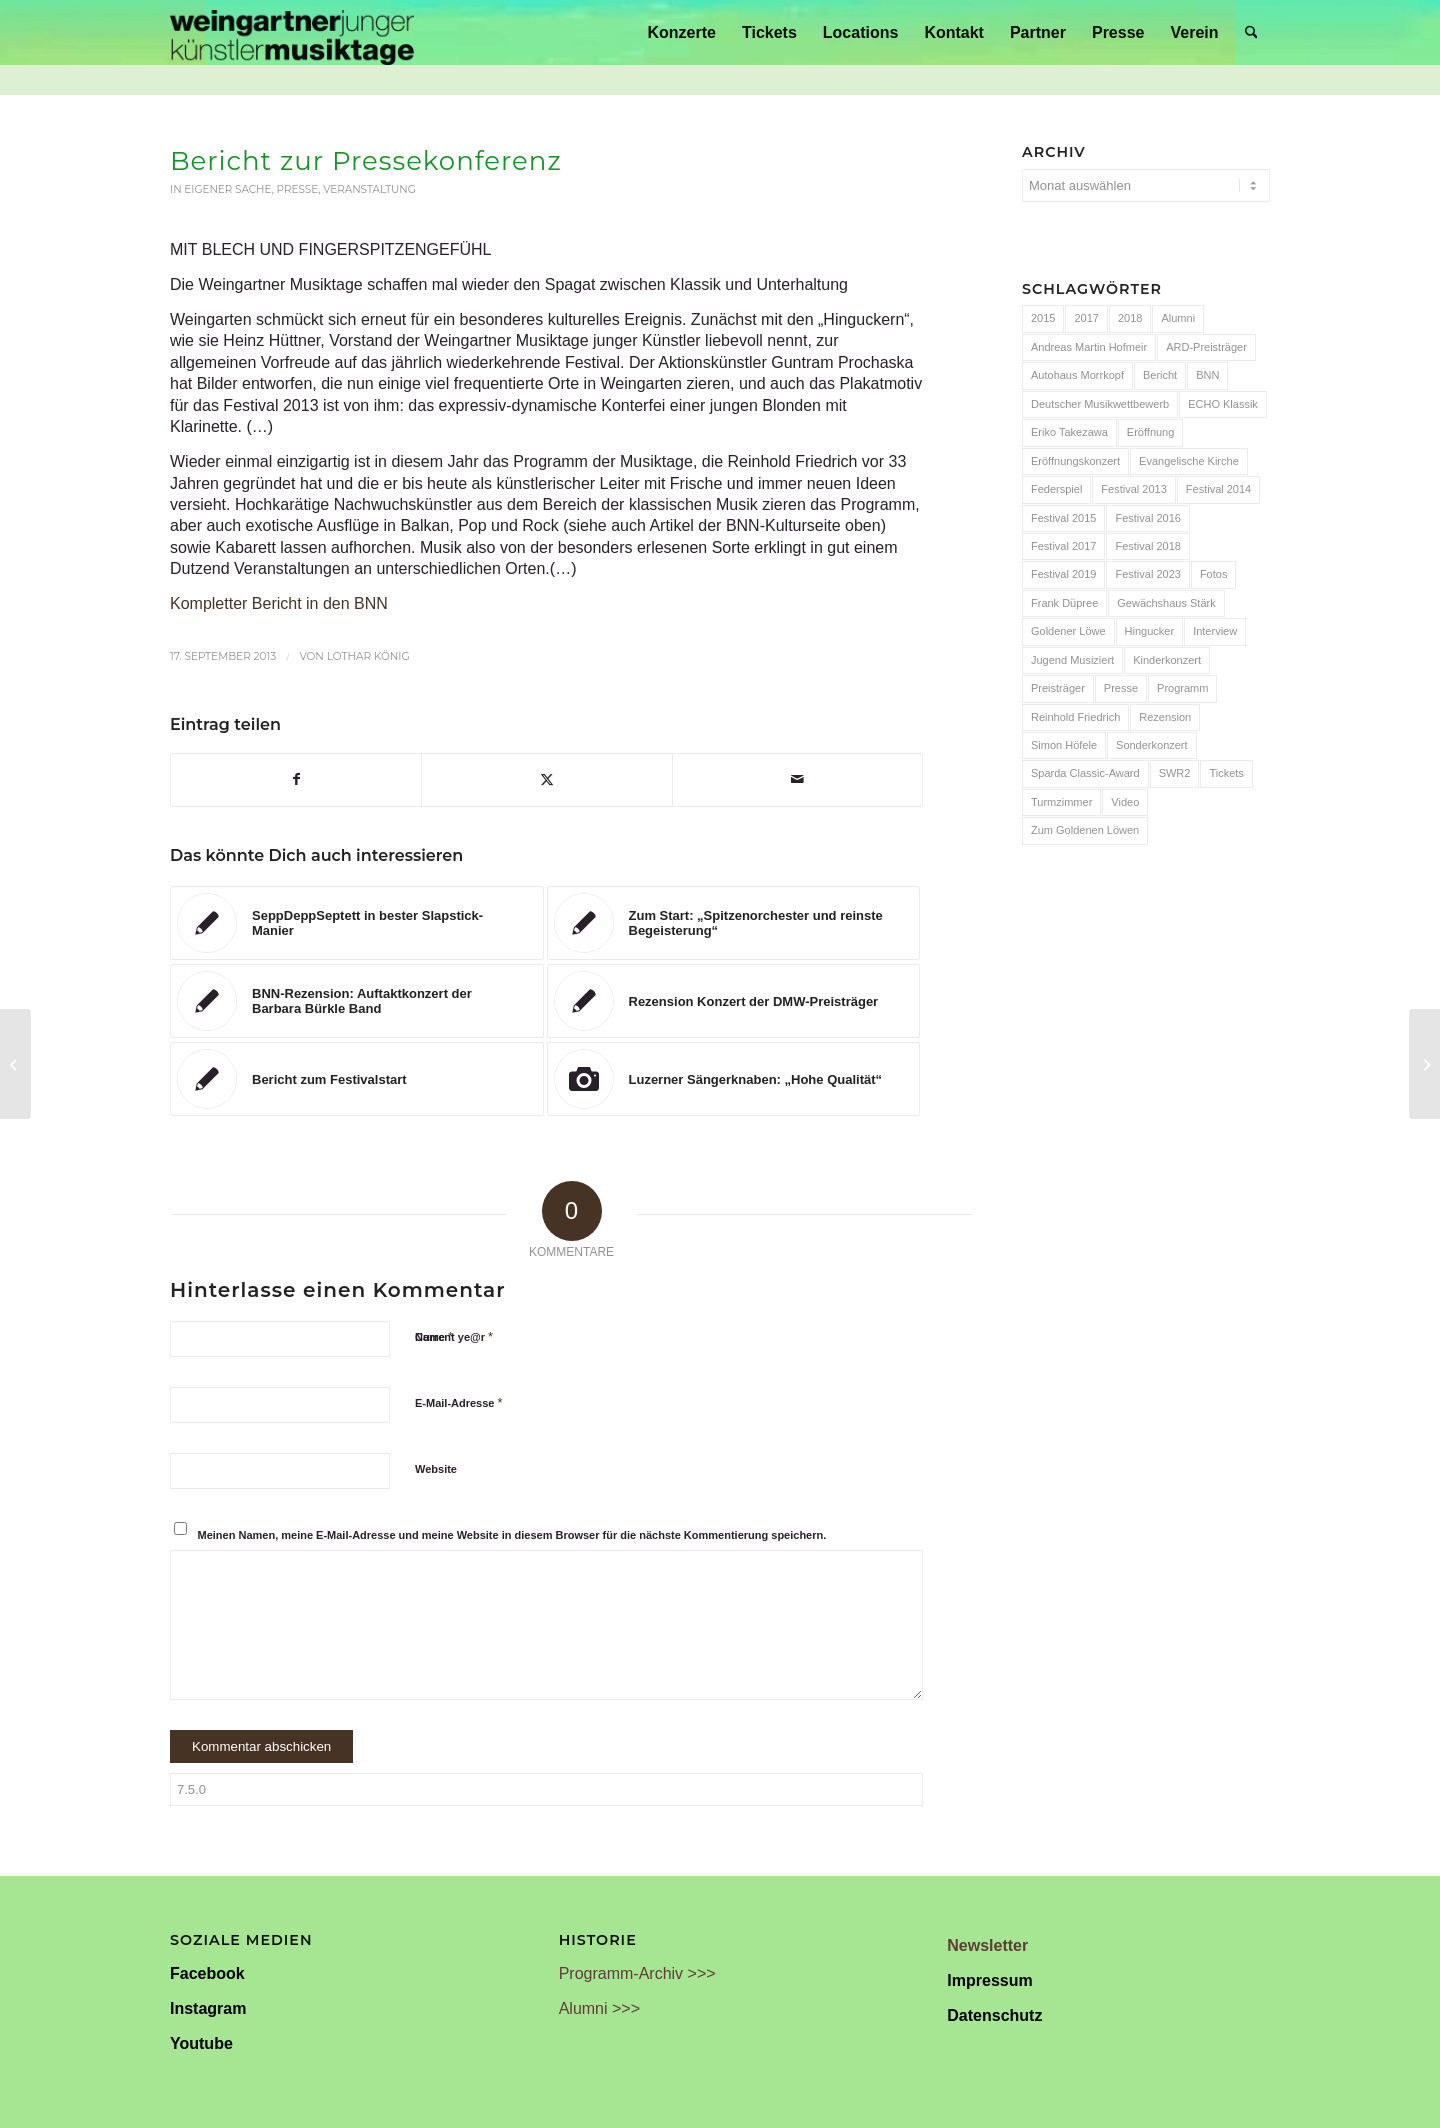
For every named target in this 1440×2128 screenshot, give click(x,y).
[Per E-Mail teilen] (797, 779)
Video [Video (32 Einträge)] (1125, 802)
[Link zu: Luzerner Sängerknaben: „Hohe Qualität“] (734, 1079)
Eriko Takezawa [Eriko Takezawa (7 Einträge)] (1069, 432)
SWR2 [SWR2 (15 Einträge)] (1175, 773)
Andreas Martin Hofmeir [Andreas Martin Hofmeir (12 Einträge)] (1089, 347)
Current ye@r (454, 1336)
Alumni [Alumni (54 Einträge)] (1178, 318)
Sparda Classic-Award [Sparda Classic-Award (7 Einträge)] (1085, 773)
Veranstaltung (369, 189)
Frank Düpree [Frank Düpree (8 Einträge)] (1064, 603)
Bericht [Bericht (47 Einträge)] (1160, 375)
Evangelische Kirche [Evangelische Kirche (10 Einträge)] (1189, 461)
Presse (298, 189)
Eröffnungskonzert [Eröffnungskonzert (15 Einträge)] (1075, 461)
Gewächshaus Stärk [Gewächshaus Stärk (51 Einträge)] (1166, 603)
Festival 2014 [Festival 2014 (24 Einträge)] (1218, 489)
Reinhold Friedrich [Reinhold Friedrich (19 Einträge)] (1075, 717)
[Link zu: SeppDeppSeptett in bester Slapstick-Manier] (357, 923)
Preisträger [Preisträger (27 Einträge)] (1058, 688)
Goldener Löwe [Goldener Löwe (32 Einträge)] (1068, 631)
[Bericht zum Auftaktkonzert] (1424, 1064)
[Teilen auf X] (546, 779)
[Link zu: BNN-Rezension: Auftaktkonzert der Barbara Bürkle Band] (357, 1001)
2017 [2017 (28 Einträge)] (1086, 318)
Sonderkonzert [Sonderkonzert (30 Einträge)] (1152, 745)
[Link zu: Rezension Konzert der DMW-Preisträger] (734, 1001)
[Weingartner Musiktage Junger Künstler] (292, 32)
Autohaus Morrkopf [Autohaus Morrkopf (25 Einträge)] (1077, 375)
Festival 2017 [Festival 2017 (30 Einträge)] (1063, 546)
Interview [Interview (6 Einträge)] (1215, 631)
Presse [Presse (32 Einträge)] (1121, 688)
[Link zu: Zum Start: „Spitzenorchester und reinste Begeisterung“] (734, 923)
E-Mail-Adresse (459, 1402)
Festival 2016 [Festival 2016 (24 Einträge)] (1147, 518)
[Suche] (1251, 32)
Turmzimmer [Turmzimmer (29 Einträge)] (1061, 802)
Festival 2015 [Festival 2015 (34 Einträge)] (1063, 518)
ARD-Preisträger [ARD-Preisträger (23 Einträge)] (1206, 347)
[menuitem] (682, 32)
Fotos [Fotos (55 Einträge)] (1214, 574)
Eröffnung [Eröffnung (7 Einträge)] (1151, 432)
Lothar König (368, 656)
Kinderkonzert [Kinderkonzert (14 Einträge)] (1167, 660)
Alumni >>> (599, 2008)
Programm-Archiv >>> (637, 1973)
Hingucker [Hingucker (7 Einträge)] (1150, 631)
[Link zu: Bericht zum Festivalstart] (357, 1079)
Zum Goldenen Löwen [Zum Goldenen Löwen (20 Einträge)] (1085, 830)
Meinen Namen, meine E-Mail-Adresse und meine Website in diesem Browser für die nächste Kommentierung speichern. (512, 1535)
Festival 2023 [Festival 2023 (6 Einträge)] (1147, 574)
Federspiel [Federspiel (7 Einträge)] (1056, 489)
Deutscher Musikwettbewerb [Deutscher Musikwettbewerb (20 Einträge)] (1100, 404)
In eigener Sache (221, 189)
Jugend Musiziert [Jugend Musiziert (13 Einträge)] (1072, 660)
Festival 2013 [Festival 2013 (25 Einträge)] (1133, 489)
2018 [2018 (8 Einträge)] (1130, 318)
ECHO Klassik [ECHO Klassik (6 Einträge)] (1223, 404)
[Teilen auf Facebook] (296, 779)
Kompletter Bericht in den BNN (279, 603)
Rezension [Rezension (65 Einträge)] (1165, 717)
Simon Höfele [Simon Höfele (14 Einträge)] (1064, 745)
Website (436, 1469)
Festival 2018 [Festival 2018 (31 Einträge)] (1147, 546)
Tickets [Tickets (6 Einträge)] (1226, 773)
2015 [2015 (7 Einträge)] (1043, 318)
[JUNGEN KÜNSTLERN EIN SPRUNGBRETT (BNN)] (15, 1064)
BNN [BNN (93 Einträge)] (1207, 375)
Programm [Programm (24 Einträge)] (1182, 688)
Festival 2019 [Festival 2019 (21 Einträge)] (1063, 574)
